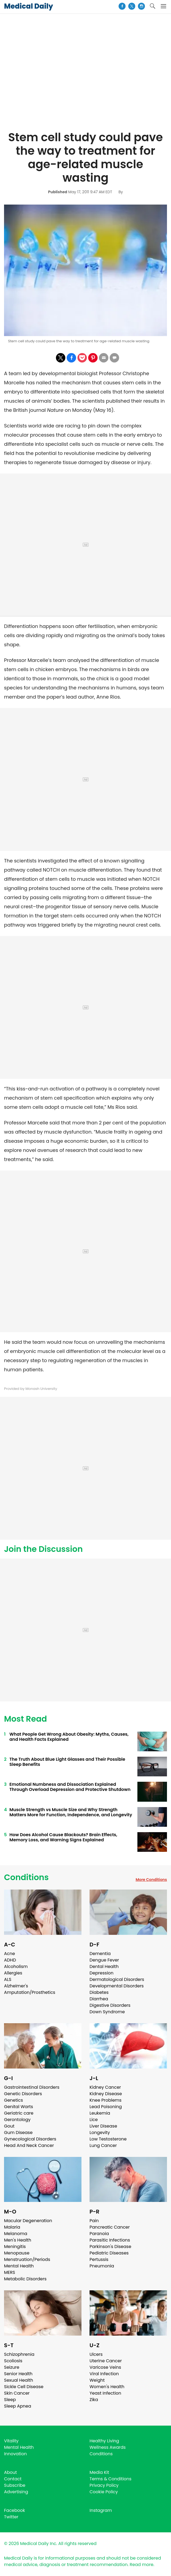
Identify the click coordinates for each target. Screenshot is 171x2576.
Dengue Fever (104, 1960)
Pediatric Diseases (109, 2253)
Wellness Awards (108, 2447)
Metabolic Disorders (25, 2279)
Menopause (16, 2253)
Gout (9, 2126)
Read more (141, 2564)
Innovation (15, 2454)
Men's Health (17, 2240)
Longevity (100, 2132)
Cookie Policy (104, 2492)
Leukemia (100, 2113)
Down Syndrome (107, 2012)
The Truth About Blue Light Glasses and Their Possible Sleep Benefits (67, 1761)
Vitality (11, 2441)
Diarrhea (99, 1999)
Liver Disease (103, 2126)
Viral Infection (104, 2374)
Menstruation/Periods (27, 2259)
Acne (9, 1953)
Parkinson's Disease (110, 2246)
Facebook (14, 2510)
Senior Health (18, 2374)
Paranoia (99, 2233)
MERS (9, 2272)
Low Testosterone (108, 2139)
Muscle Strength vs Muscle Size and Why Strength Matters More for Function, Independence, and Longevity (70, 1812)
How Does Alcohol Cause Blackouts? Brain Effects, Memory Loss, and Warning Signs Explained (63, 1837)
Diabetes (99, 1992)
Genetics (13, 2100)
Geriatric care (18, 2113)
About (10, 2472)
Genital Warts (18, 2107)
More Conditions (151, 1879)
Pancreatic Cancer (110, 2227)
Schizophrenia (19, 2354)
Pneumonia (102, 2266)
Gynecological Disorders (30, 2139)
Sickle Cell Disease (23, 2387)
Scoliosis (13, 2361)
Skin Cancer (17, 2393)
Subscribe (14, 2485)
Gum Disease (18, 2132)
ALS (7, 1979)
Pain (94, 2221)
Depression (101, 1973)
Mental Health (19, 2266)
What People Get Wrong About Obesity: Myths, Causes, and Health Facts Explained (69, 1736)
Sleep (10, 2400)
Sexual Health (18, 2380)
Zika (94, 2400)
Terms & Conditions (110, 2479)
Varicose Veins (105, 2367)
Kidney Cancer (105, 2087)
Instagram (101, 2510)
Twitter (11, 2517)
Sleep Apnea (17, 2406)
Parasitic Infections (110, 2240)
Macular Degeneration (28, 2221)
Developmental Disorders (117, 1986)
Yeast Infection (105, 2393)
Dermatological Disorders (117, 1979)
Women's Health (107, 2387)
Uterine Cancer (106, 2361)
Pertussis (99, 2259)
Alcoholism (16, 1966)
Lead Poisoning (106, 2107)
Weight (97, 2380)
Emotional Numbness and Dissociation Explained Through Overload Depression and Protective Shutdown (69, 1787)
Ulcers (96, 2354)
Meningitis (15, 2246)
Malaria (12, 2227)
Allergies (13, 1973)
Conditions (26, 1877)
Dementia (100, 1953)
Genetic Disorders (23, 2094)
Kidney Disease (106, 2094)
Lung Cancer (103, 2145)
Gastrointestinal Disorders (31, 2087)
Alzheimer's (16, 1986)
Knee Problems (106, 2100)
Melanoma (15, 2233)
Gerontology (17, 2119)
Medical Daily (28, 6)
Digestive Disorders (110, 2005)
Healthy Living (104, 2441)
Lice (94, 2119)
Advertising (16, 2492)
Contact (13, 2479)
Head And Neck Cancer (29, 2145)
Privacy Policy (104, 2485)
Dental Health (104, 1966)
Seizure (11, 2367)
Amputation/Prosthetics (29, 1992)
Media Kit (99, 2472)
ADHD (10, 1960)
